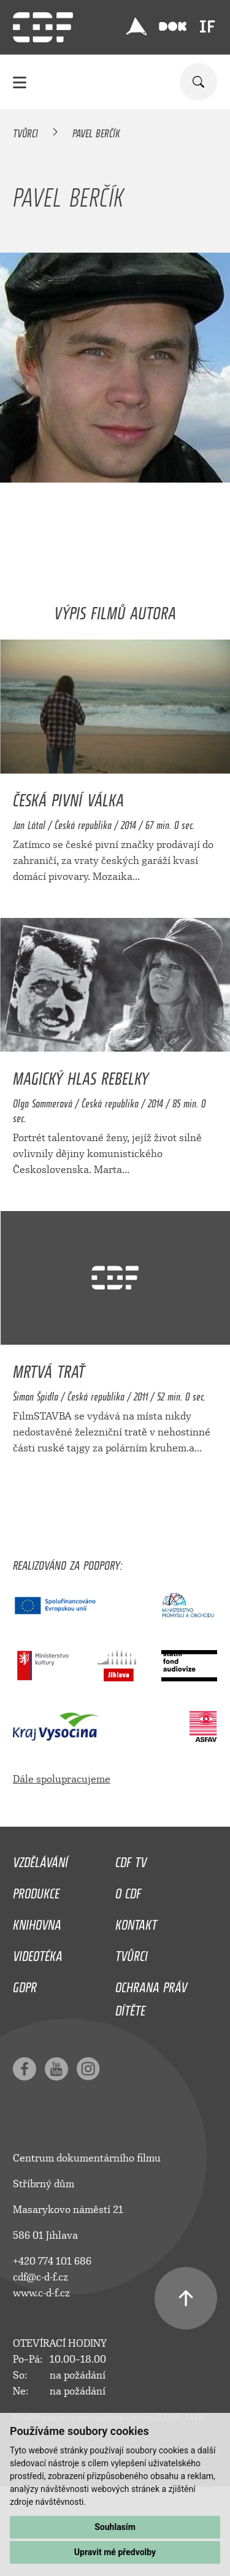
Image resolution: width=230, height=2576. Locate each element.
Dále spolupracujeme (61, 1779)
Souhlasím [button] (115, 2527)
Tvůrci (25, 131)
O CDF (128, 1890)
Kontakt (136, 1922)
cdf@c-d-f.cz (40, 2277)
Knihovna (37, 1922)
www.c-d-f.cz (41, 2293)
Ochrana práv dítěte (151, 1995)
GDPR (25, 1984)
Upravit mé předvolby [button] (115, 2552)
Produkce (36, 1890)
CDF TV (131, 1859)
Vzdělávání (40, 1859)
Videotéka (38, 1953)
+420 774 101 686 (52, 2261)
